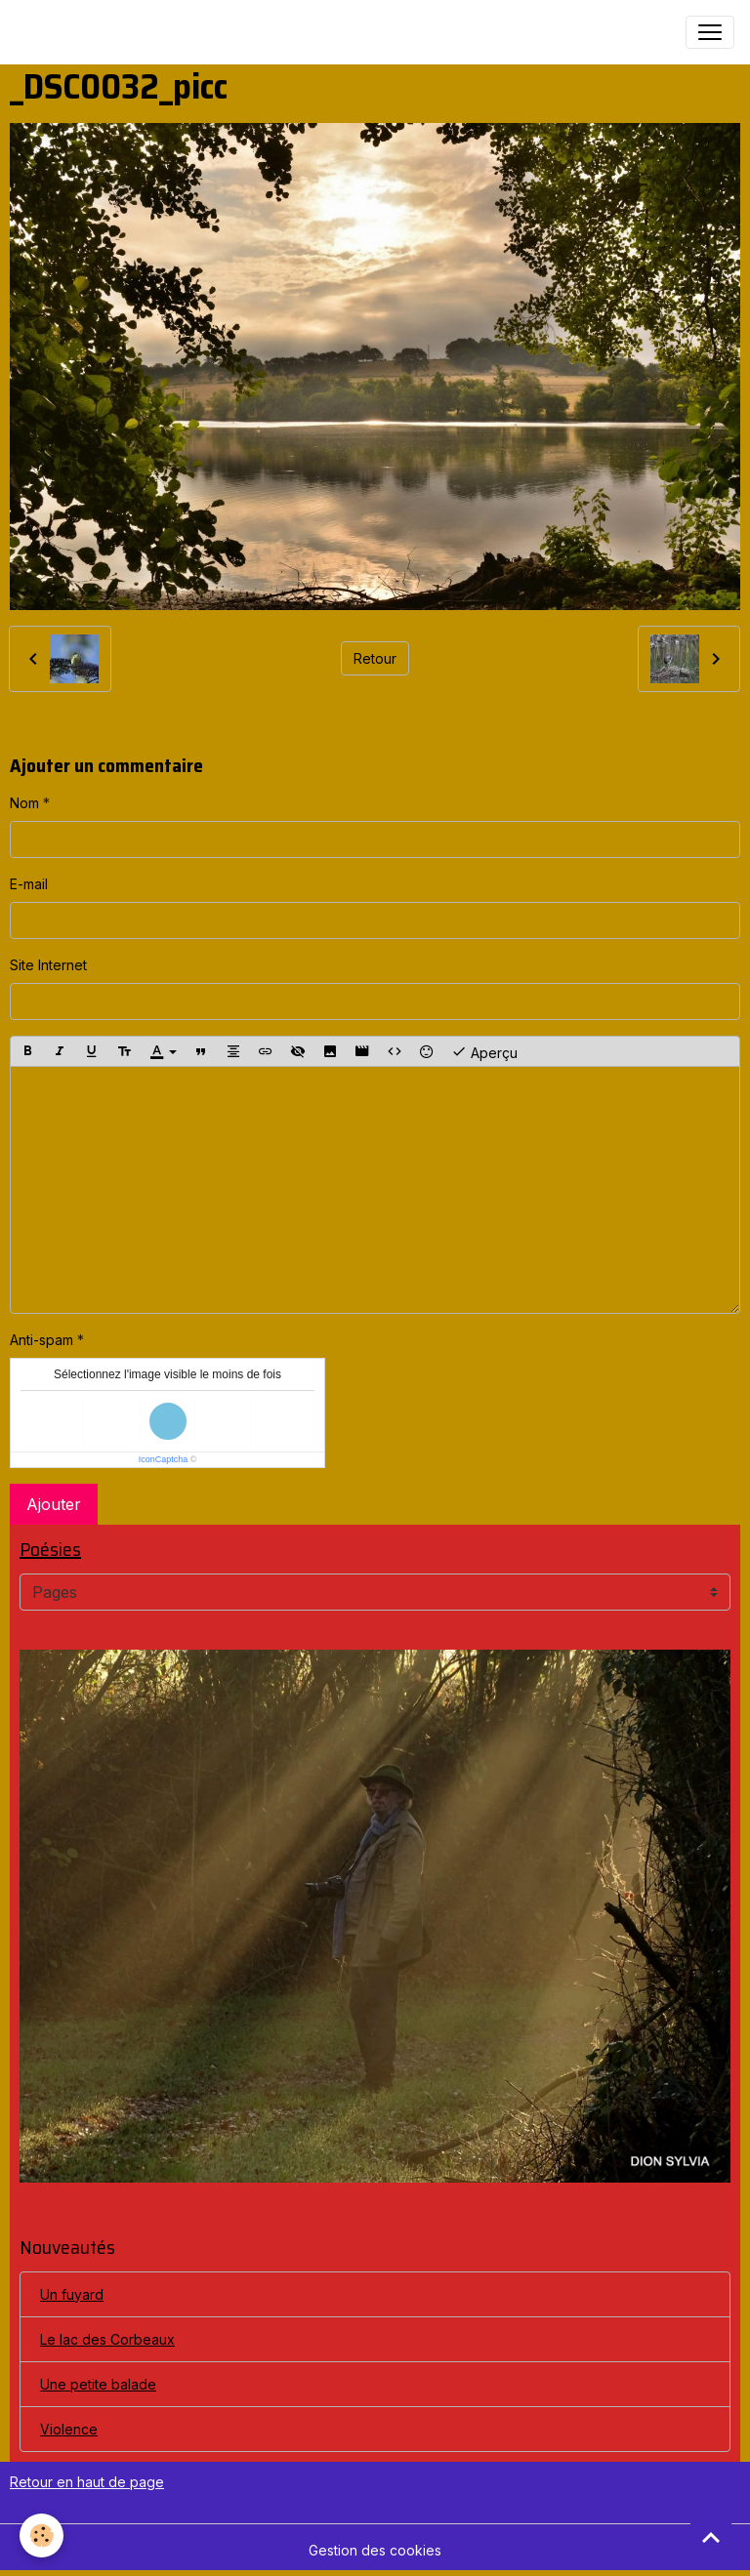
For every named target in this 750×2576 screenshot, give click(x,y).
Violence (69, 2429)
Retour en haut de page (87, 2482)
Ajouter (53, 1504)
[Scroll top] (711, 2537)
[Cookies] (41, 2535)
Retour (375, 658)
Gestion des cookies (375, 2550)
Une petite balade (98, 2384)
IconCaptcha (163, 1459)
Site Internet (48, 965)
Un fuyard (72, 2294)
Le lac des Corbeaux (107, 2339)
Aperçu (484, 1051)
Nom (24, 803)
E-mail (29, 884)
